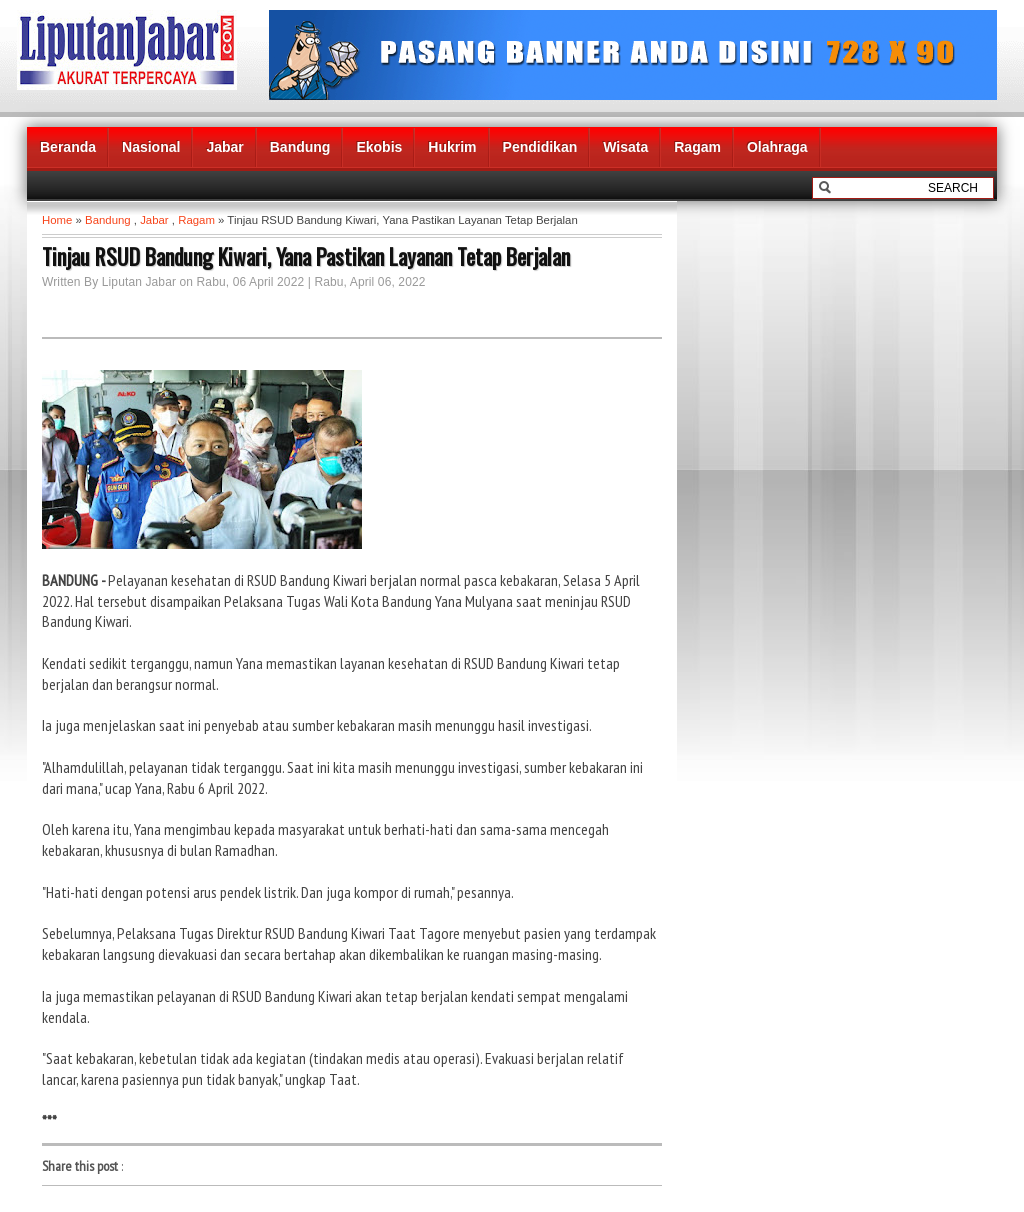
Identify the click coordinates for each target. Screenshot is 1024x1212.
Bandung (300, 147)
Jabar (224, 147)
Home (57, 220)
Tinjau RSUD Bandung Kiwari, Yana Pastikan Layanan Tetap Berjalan (306, 256)
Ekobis (379, 147)
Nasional (151, 147)
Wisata (625, 147)
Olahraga (777, 147)
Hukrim (452, 147)
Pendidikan (540, 147)
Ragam (697, 147)
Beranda (68, 147)
